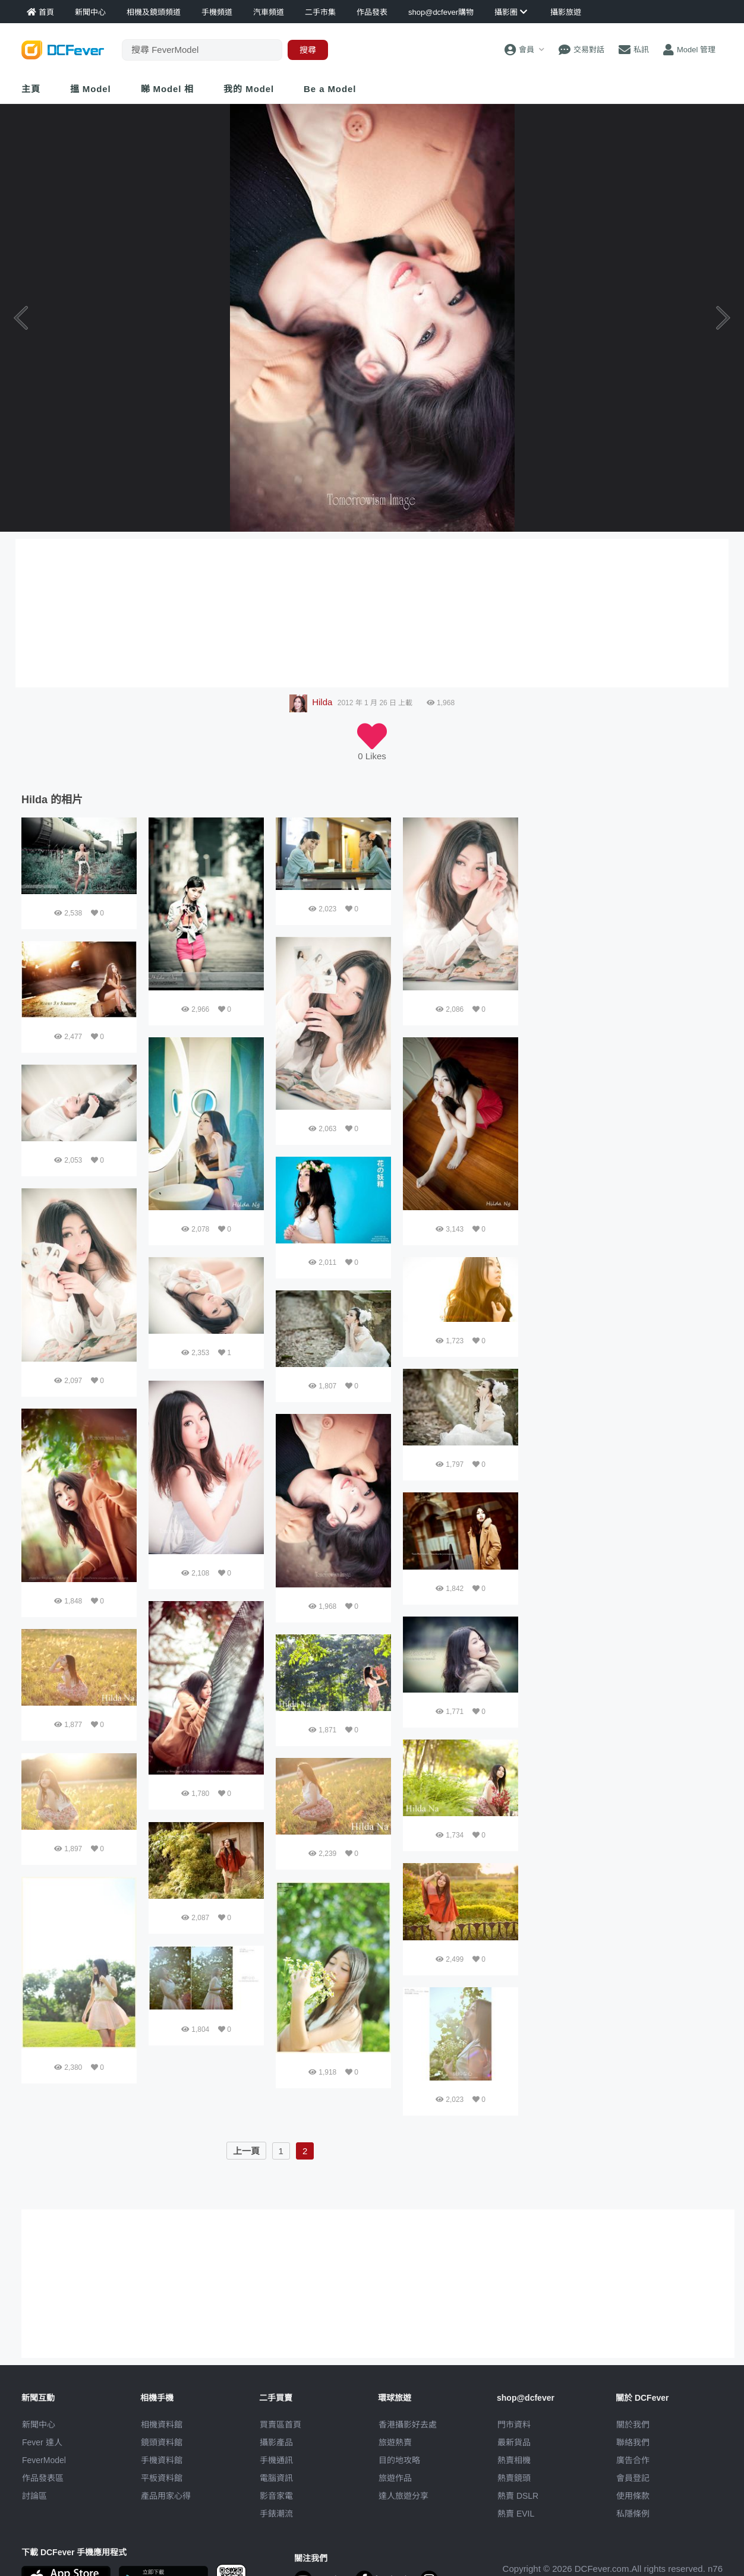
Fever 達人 (42, 2442)
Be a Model (330, 89)
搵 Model (90, 89)
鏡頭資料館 (161, 2442)
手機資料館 (161, 2460)
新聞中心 (38, 2424)
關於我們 (633, 2424)
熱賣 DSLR (517, 2496)
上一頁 (246, 2151)
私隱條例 (633, 2513)
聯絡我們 (633, 2442)
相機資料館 (161, 2424)
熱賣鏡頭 (514, 2478)
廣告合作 (633, 2460)
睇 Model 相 (167, 89)
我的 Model (248, 89)
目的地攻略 (399, 2460)
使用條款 (633, 2496)
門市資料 (514, 2424)
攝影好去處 (408, 2424)
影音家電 (276, 2496)
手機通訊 (276, 2460)
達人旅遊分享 (403, 2496)
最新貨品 (514, 2442)
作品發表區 (43, 2478)
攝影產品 (276, 2442)
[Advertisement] (626, 891)
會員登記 (633, 2478)
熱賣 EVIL (515, 2513)
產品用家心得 (166, 2496)
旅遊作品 (395, 2478)
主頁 (30, 89)
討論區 (34, 2496)
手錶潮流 (276, 2513)
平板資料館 (161, 2478)
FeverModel (44, 2460)
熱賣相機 (514, 2460)
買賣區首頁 (280, 2424)
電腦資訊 (276, 2478)
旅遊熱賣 (395, 2442)
